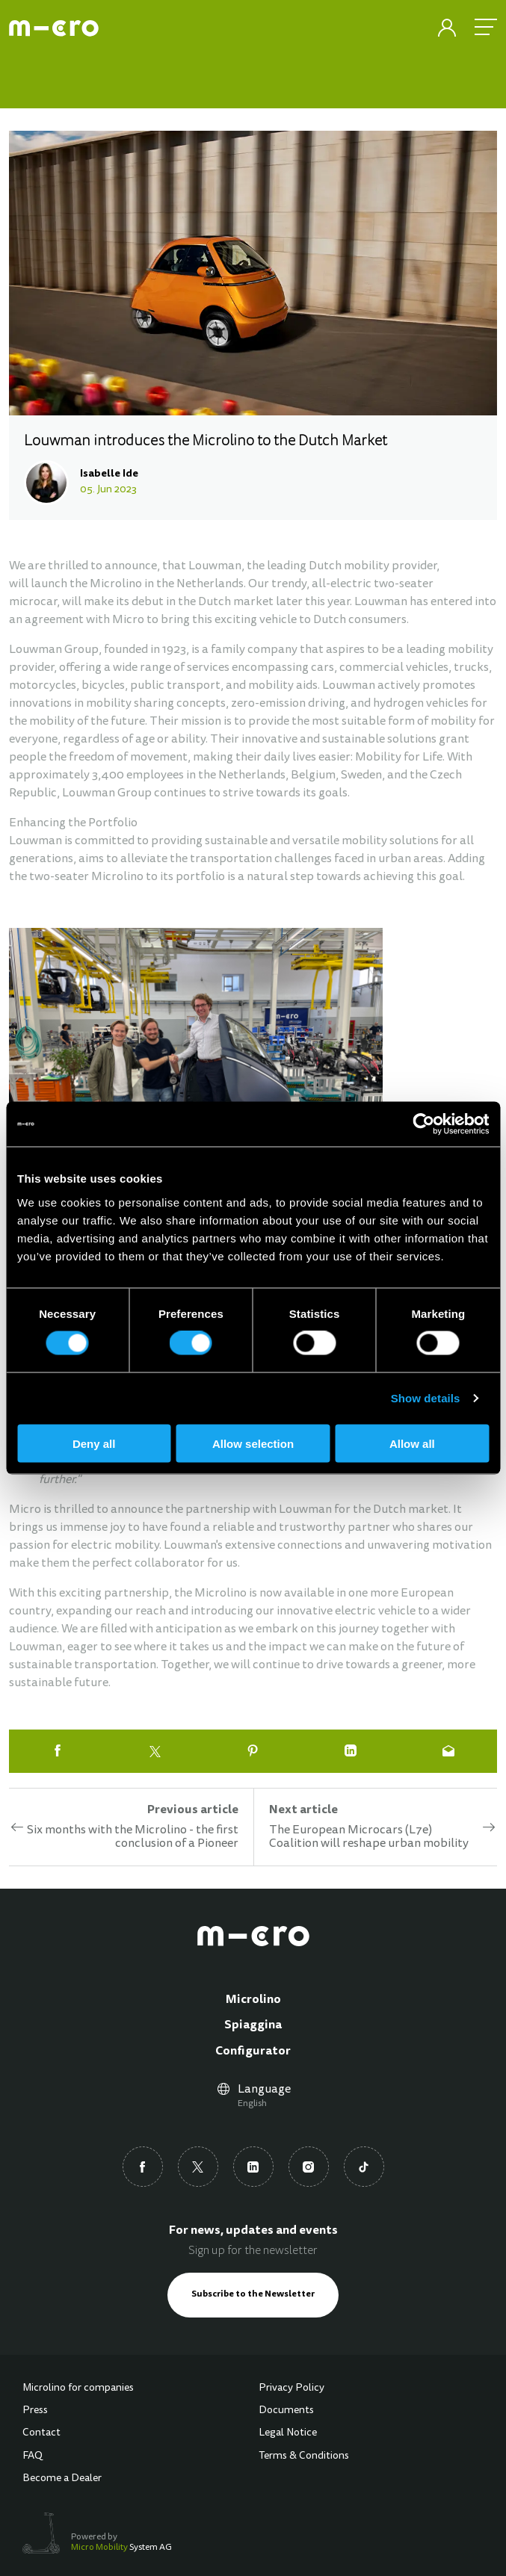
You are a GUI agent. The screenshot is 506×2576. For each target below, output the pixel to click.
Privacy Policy (291, 2388)
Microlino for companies (78, 2388)
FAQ (32, 2456)
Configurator (253, 2052)
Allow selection (253, 1443)
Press (35, 2411)
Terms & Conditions (304, 2456)
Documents (286, 2411)
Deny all (94, 1443)
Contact (41, 2433)
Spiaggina (253, 2025)
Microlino (253, 2000)
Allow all (412, 1443)
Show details (425, 1398)
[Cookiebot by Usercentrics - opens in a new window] (423, 1124)
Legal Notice (288, 2433)
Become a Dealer (62, 2479)
